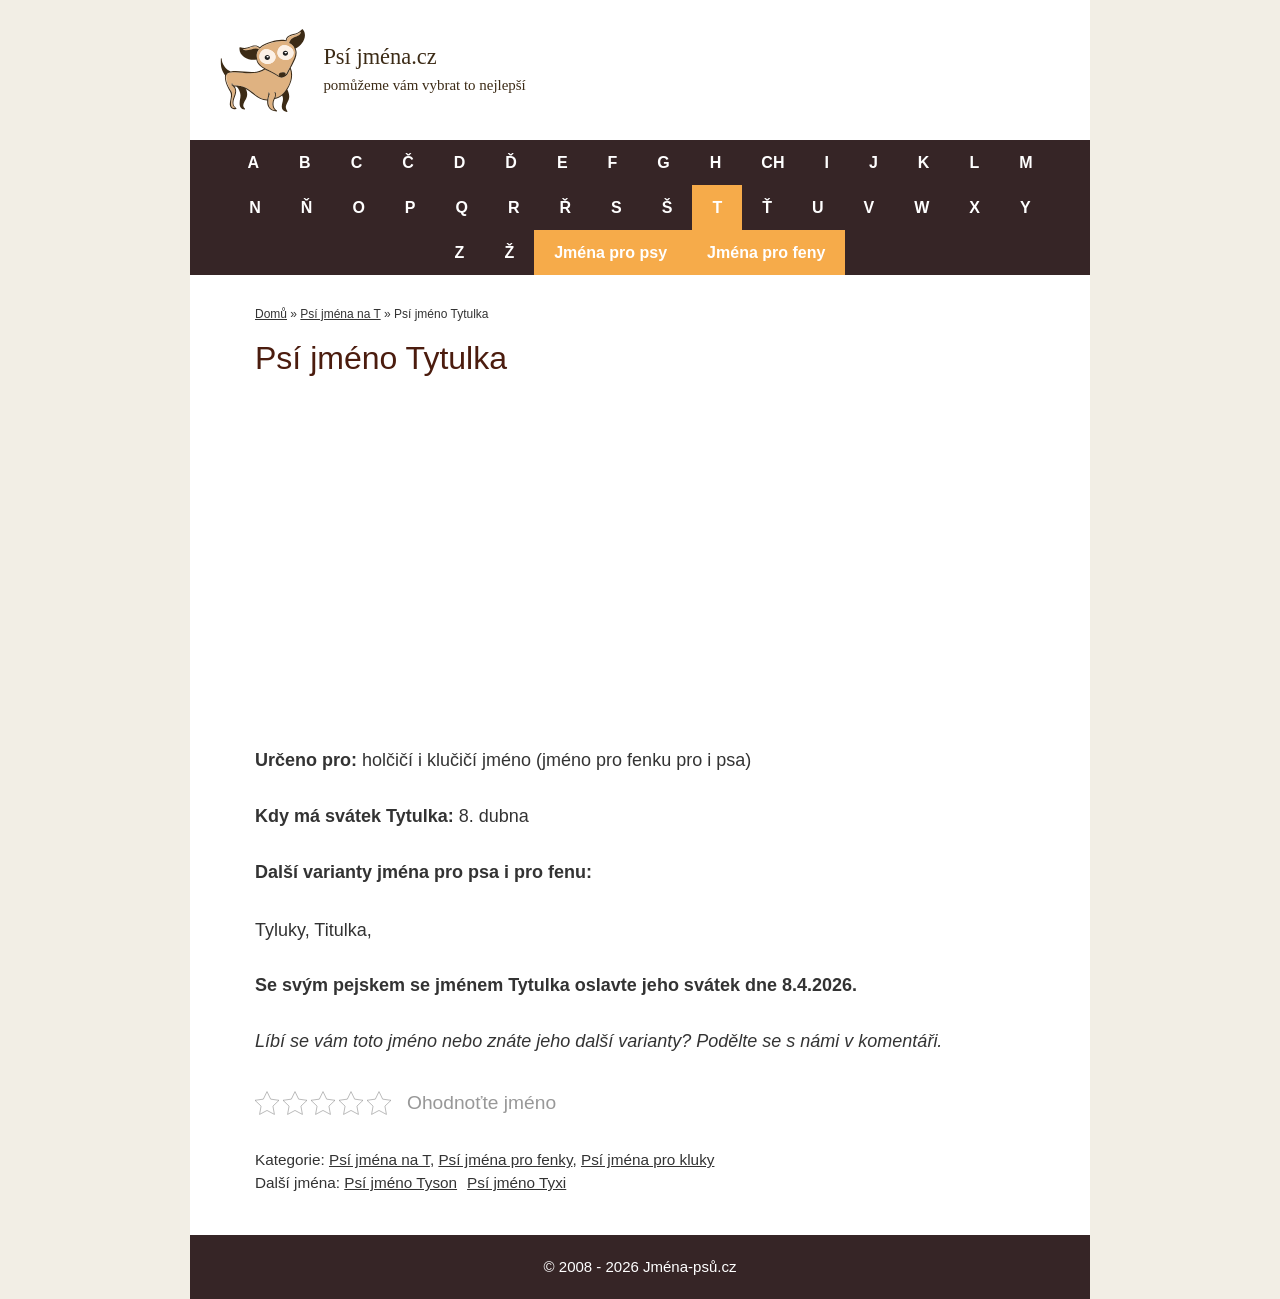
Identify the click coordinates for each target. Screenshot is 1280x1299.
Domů (271, 314)
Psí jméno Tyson (400, 1182)
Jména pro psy (610, 252)
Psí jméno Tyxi (516, 1182)
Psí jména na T (340, 314)
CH (772, 162)
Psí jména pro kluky (647, 1159)
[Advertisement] (640, 548)
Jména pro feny (766, 252)
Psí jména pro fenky (505, 1159)
